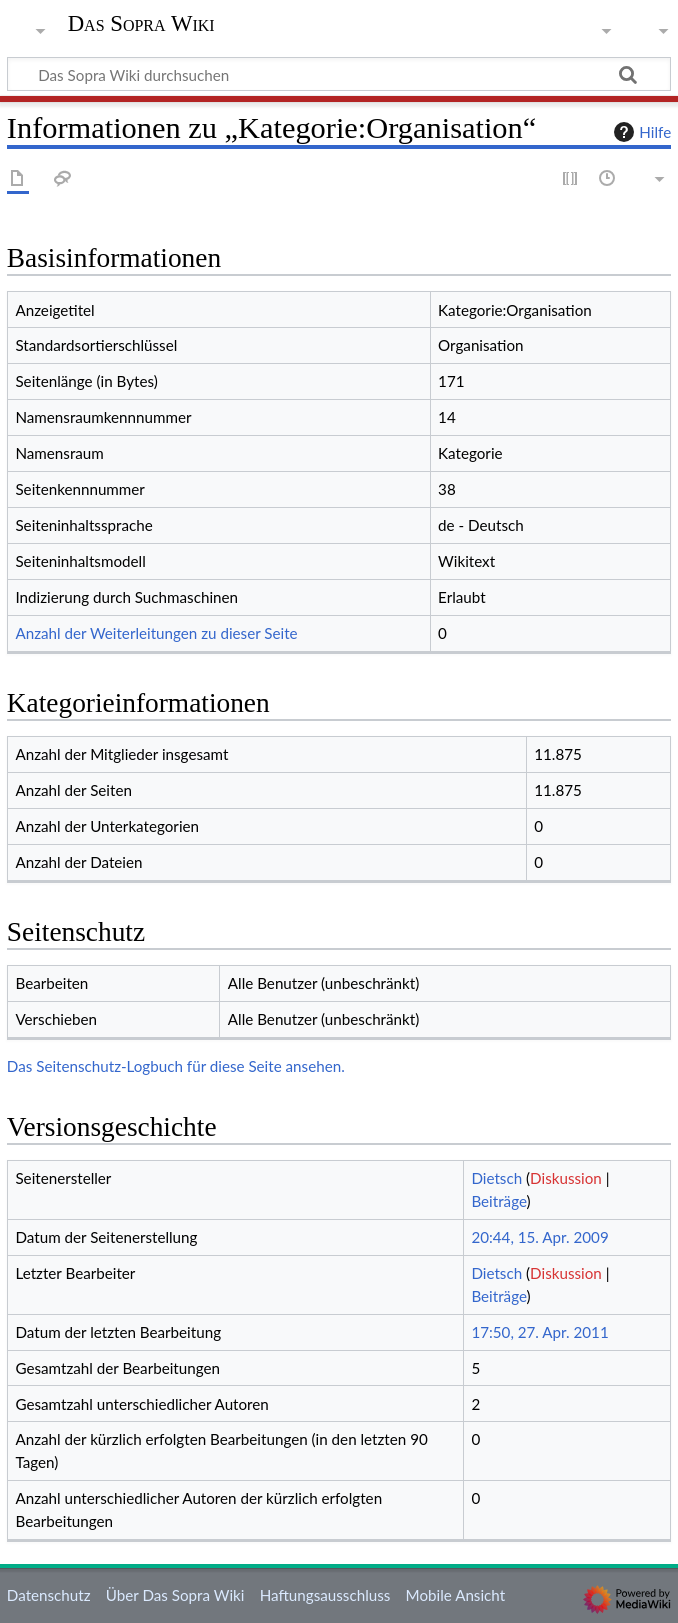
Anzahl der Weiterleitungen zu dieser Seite (156, 633)
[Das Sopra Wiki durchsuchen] (339, 74)
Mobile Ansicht (456, 1595)
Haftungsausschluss (325, 1595)
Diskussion (566, 1178)
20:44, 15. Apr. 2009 (539, 1237)
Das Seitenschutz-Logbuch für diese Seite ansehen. (176, 1066)
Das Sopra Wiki (141, 24)
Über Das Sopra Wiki (175, 1595)
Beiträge (498, 1201)
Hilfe (640, 132)
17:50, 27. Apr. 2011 (539, 1332)
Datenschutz (49, 1595)
